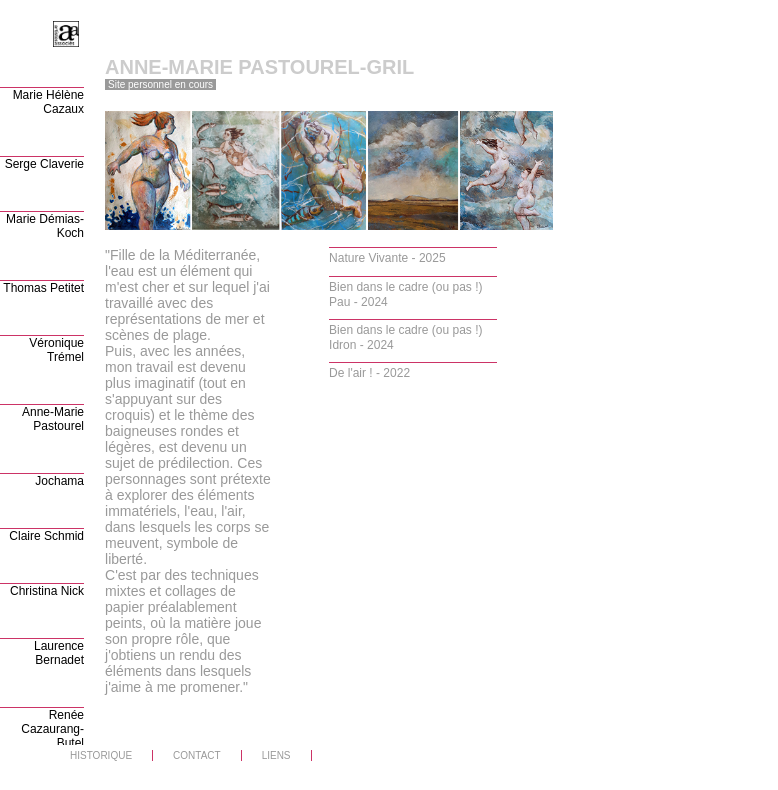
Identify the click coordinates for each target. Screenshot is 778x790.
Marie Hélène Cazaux (48, 102)
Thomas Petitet (43, 288)
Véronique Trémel (56, 350)
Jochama (59, 481)
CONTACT (197, 755)
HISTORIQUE (101, 755)
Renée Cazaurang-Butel (52, 729)
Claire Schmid (46, 536)
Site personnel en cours (160, 84)
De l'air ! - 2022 (369, 373)
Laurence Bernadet (59, 653)
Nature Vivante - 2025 (387, 258)
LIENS (276, 755)
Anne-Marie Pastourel (53, 419)
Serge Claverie (44, 164)
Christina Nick (47, 591)
